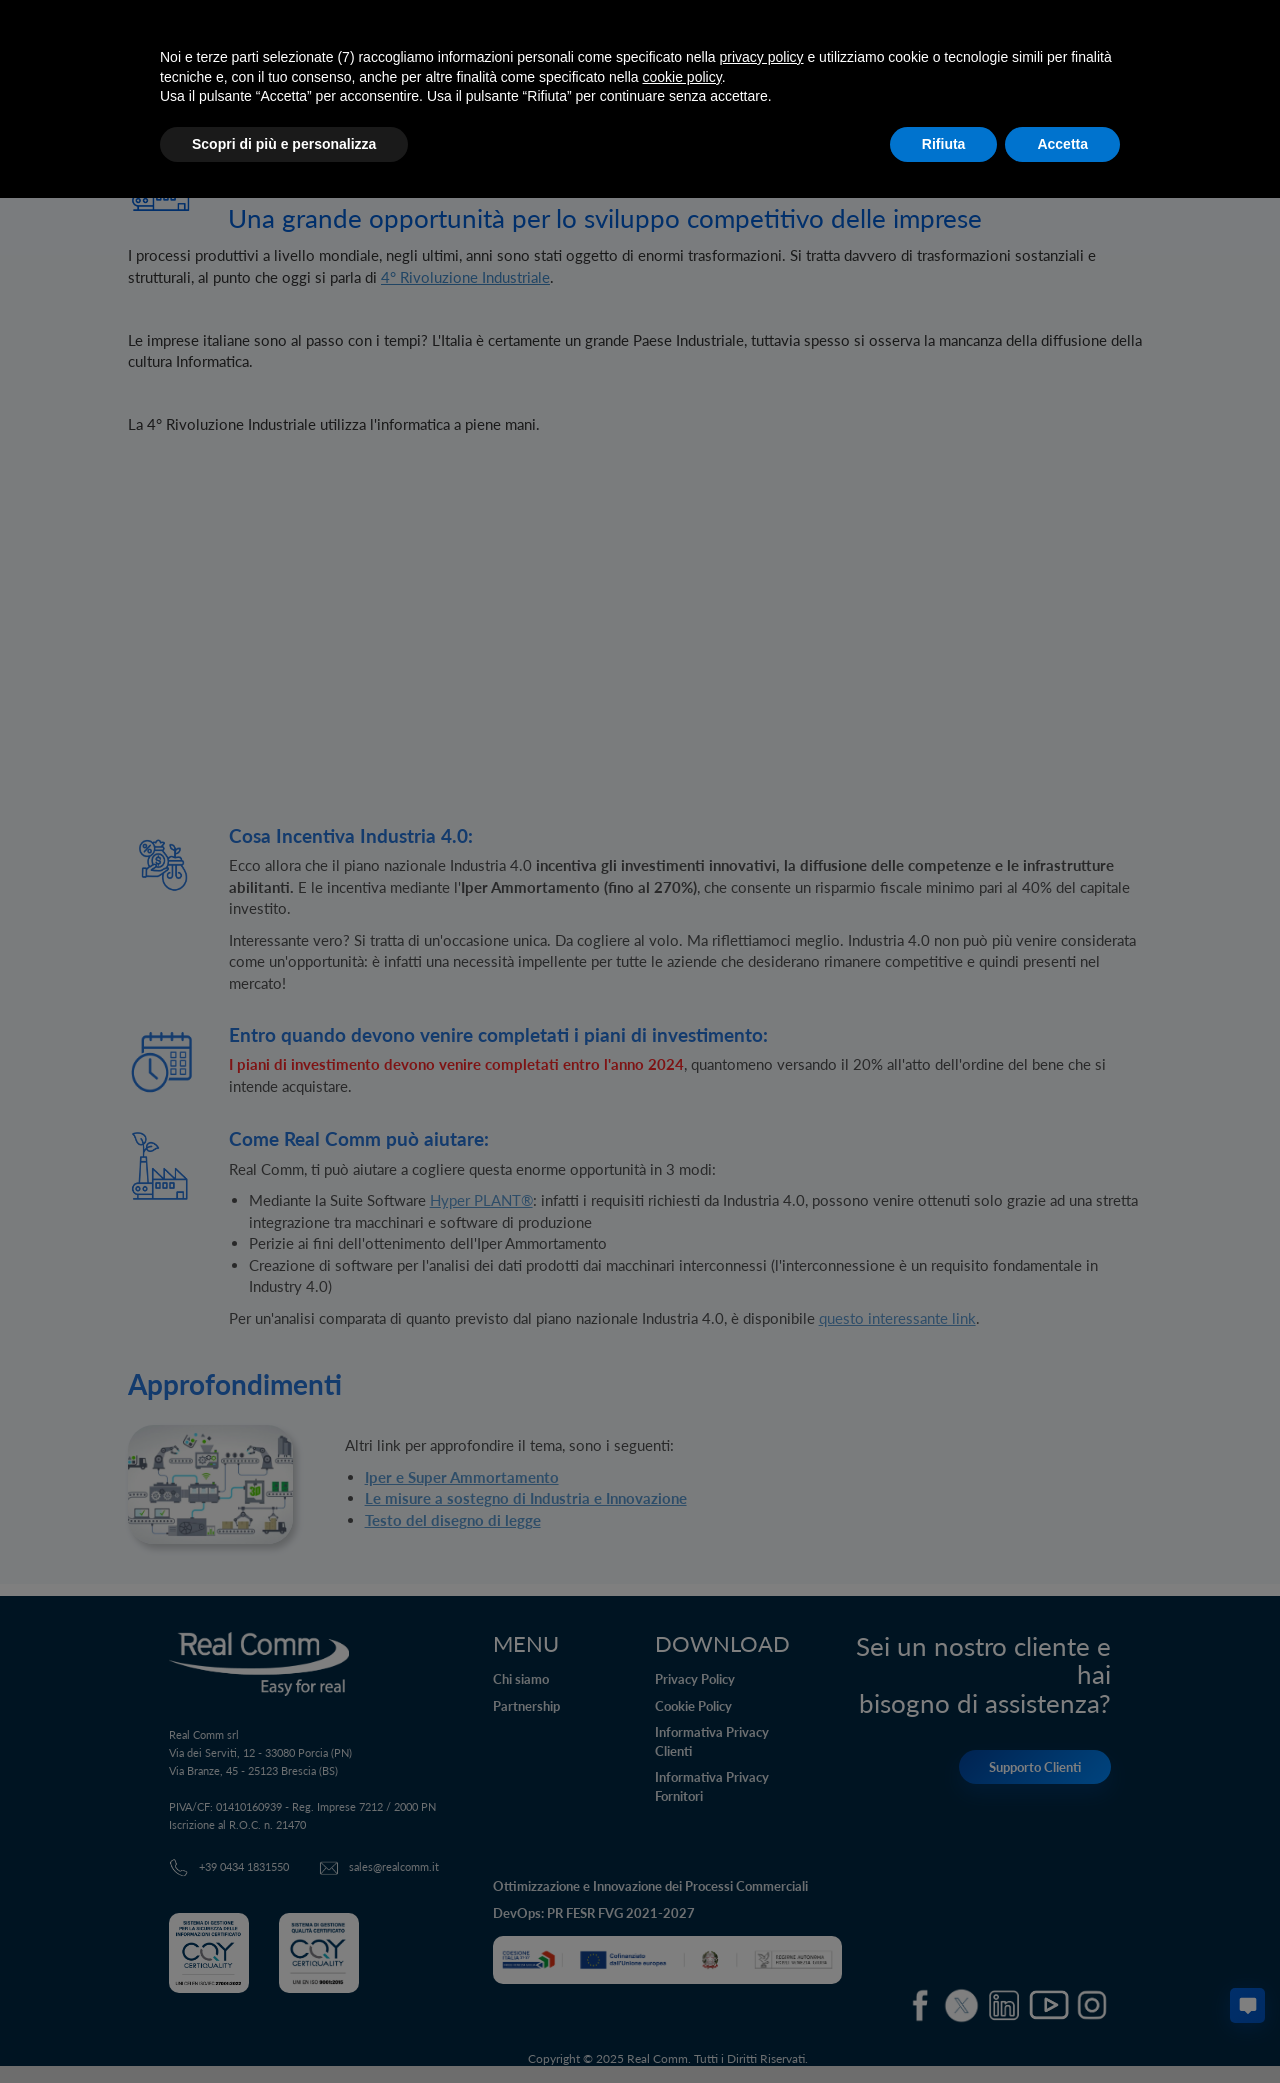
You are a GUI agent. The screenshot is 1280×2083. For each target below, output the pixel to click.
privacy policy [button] (762, 57)
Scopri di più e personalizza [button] (284, 144)
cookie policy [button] (682, 77)
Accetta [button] (1062, 144)
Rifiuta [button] (944, 144)
